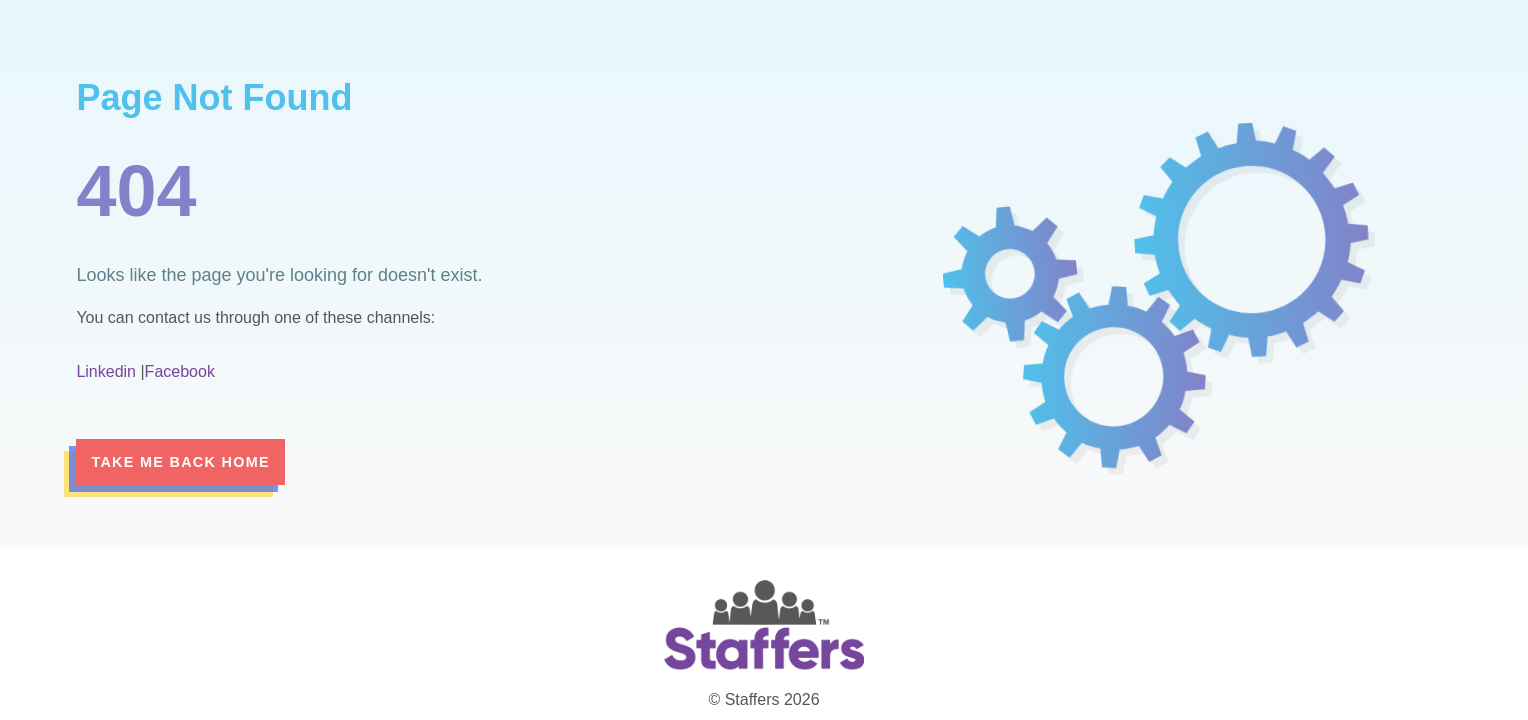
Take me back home (180, 462)
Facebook (180, 371)
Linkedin (106, 371)
